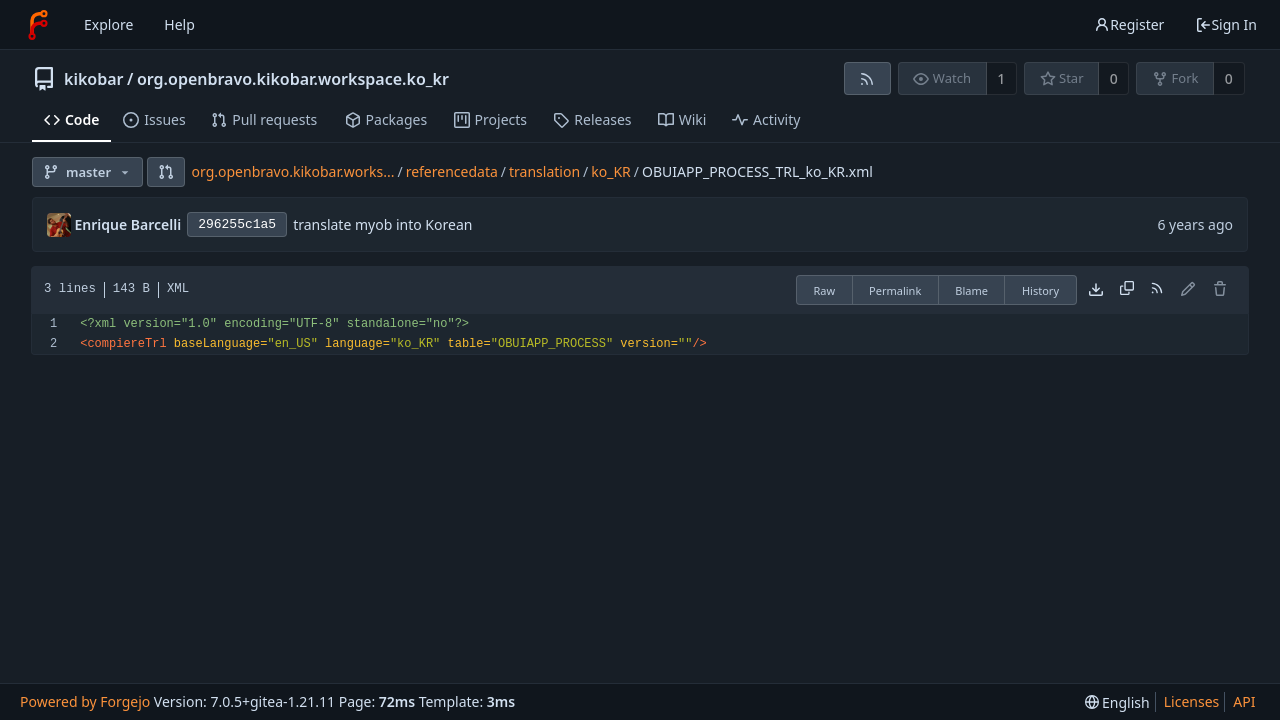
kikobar (94, 79)
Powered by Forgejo (85, 701)
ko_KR (611, 171)
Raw (824, 290)
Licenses (1192, 701)
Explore (108, 24)
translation (544, 171)
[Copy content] (1127, 290)
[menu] (1117, 702)
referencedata (452, 171)
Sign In (1226, 24)
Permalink (895, 290)
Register (1129, 24)
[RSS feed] (867, 78)
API (1244, 701)
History (1040, 290)
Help (179, 24)
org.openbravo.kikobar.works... (293, 171)
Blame (971, 290)
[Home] (38, 25)
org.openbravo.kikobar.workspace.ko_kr (293, 79)
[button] (166, 172)
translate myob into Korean (382, 224)
